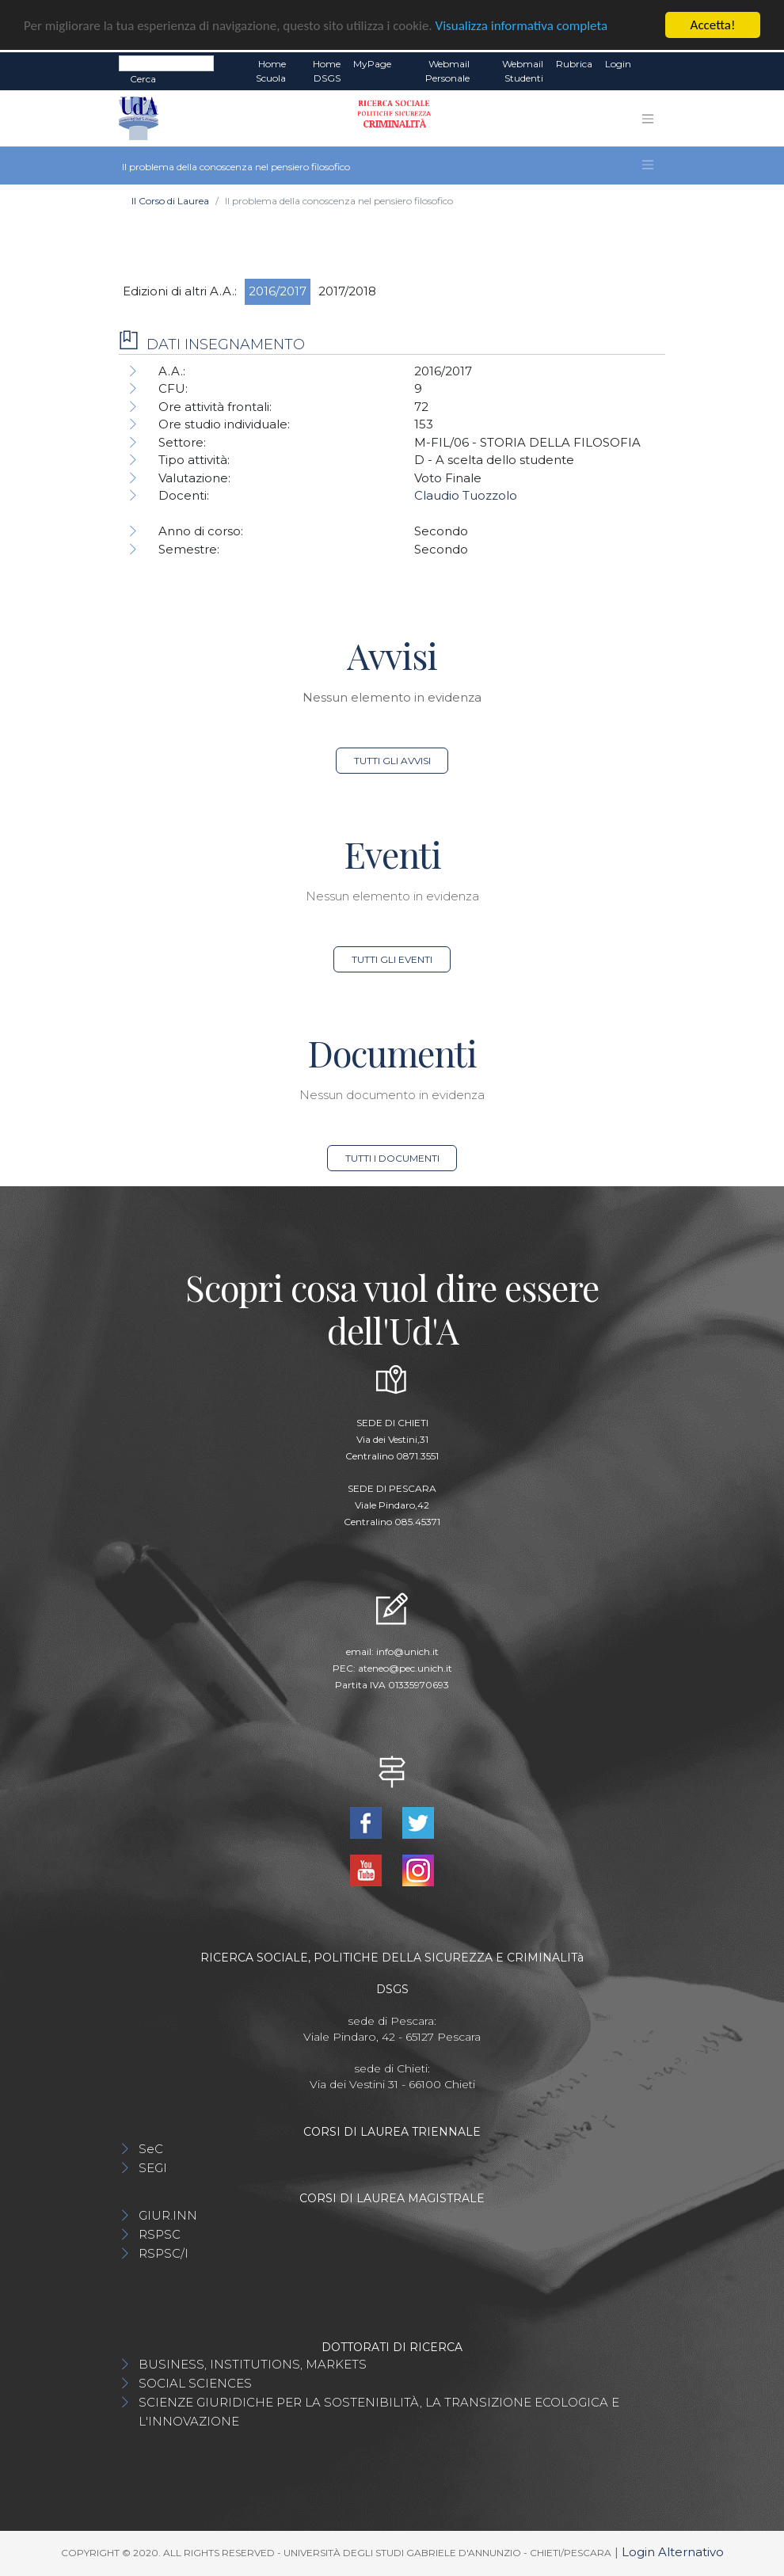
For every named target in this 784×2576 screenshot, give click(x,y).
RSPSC (160, 2234)
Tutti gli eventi (392, 959)
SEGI (153, 2167)
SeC (151, 2148)
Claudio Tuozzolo (465, 495)
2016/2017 (277, 291)
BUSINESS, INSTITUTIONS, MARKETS (253, 2364)
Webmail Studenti (522, 71)
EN (651, 64)
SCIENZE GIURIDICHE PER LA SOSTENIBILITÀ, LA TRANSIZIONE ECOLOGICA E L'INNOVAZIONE (379, 2412)
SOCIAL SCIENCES (195, 2383)
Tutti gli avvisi (392, 761)
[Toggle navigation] (647, 119)
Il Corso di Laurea (170, 201)
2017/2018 (347, 291)
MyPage (372, 64)
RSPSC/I (163, 2253)
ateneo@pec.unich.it (405, 1668)
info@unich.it (407, 1651)
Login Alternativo (673, 2551)
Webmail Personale (447, 71)
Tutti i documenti (392, 1158)
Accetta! (713, 25)
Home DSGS (327, 71)
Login (618, 64)
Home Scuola (271, 71)
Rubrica (574, 64)
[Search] (166, 63)
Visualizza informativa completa (522, 25)
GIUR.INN (168, 2215)
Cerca (143, 79)
